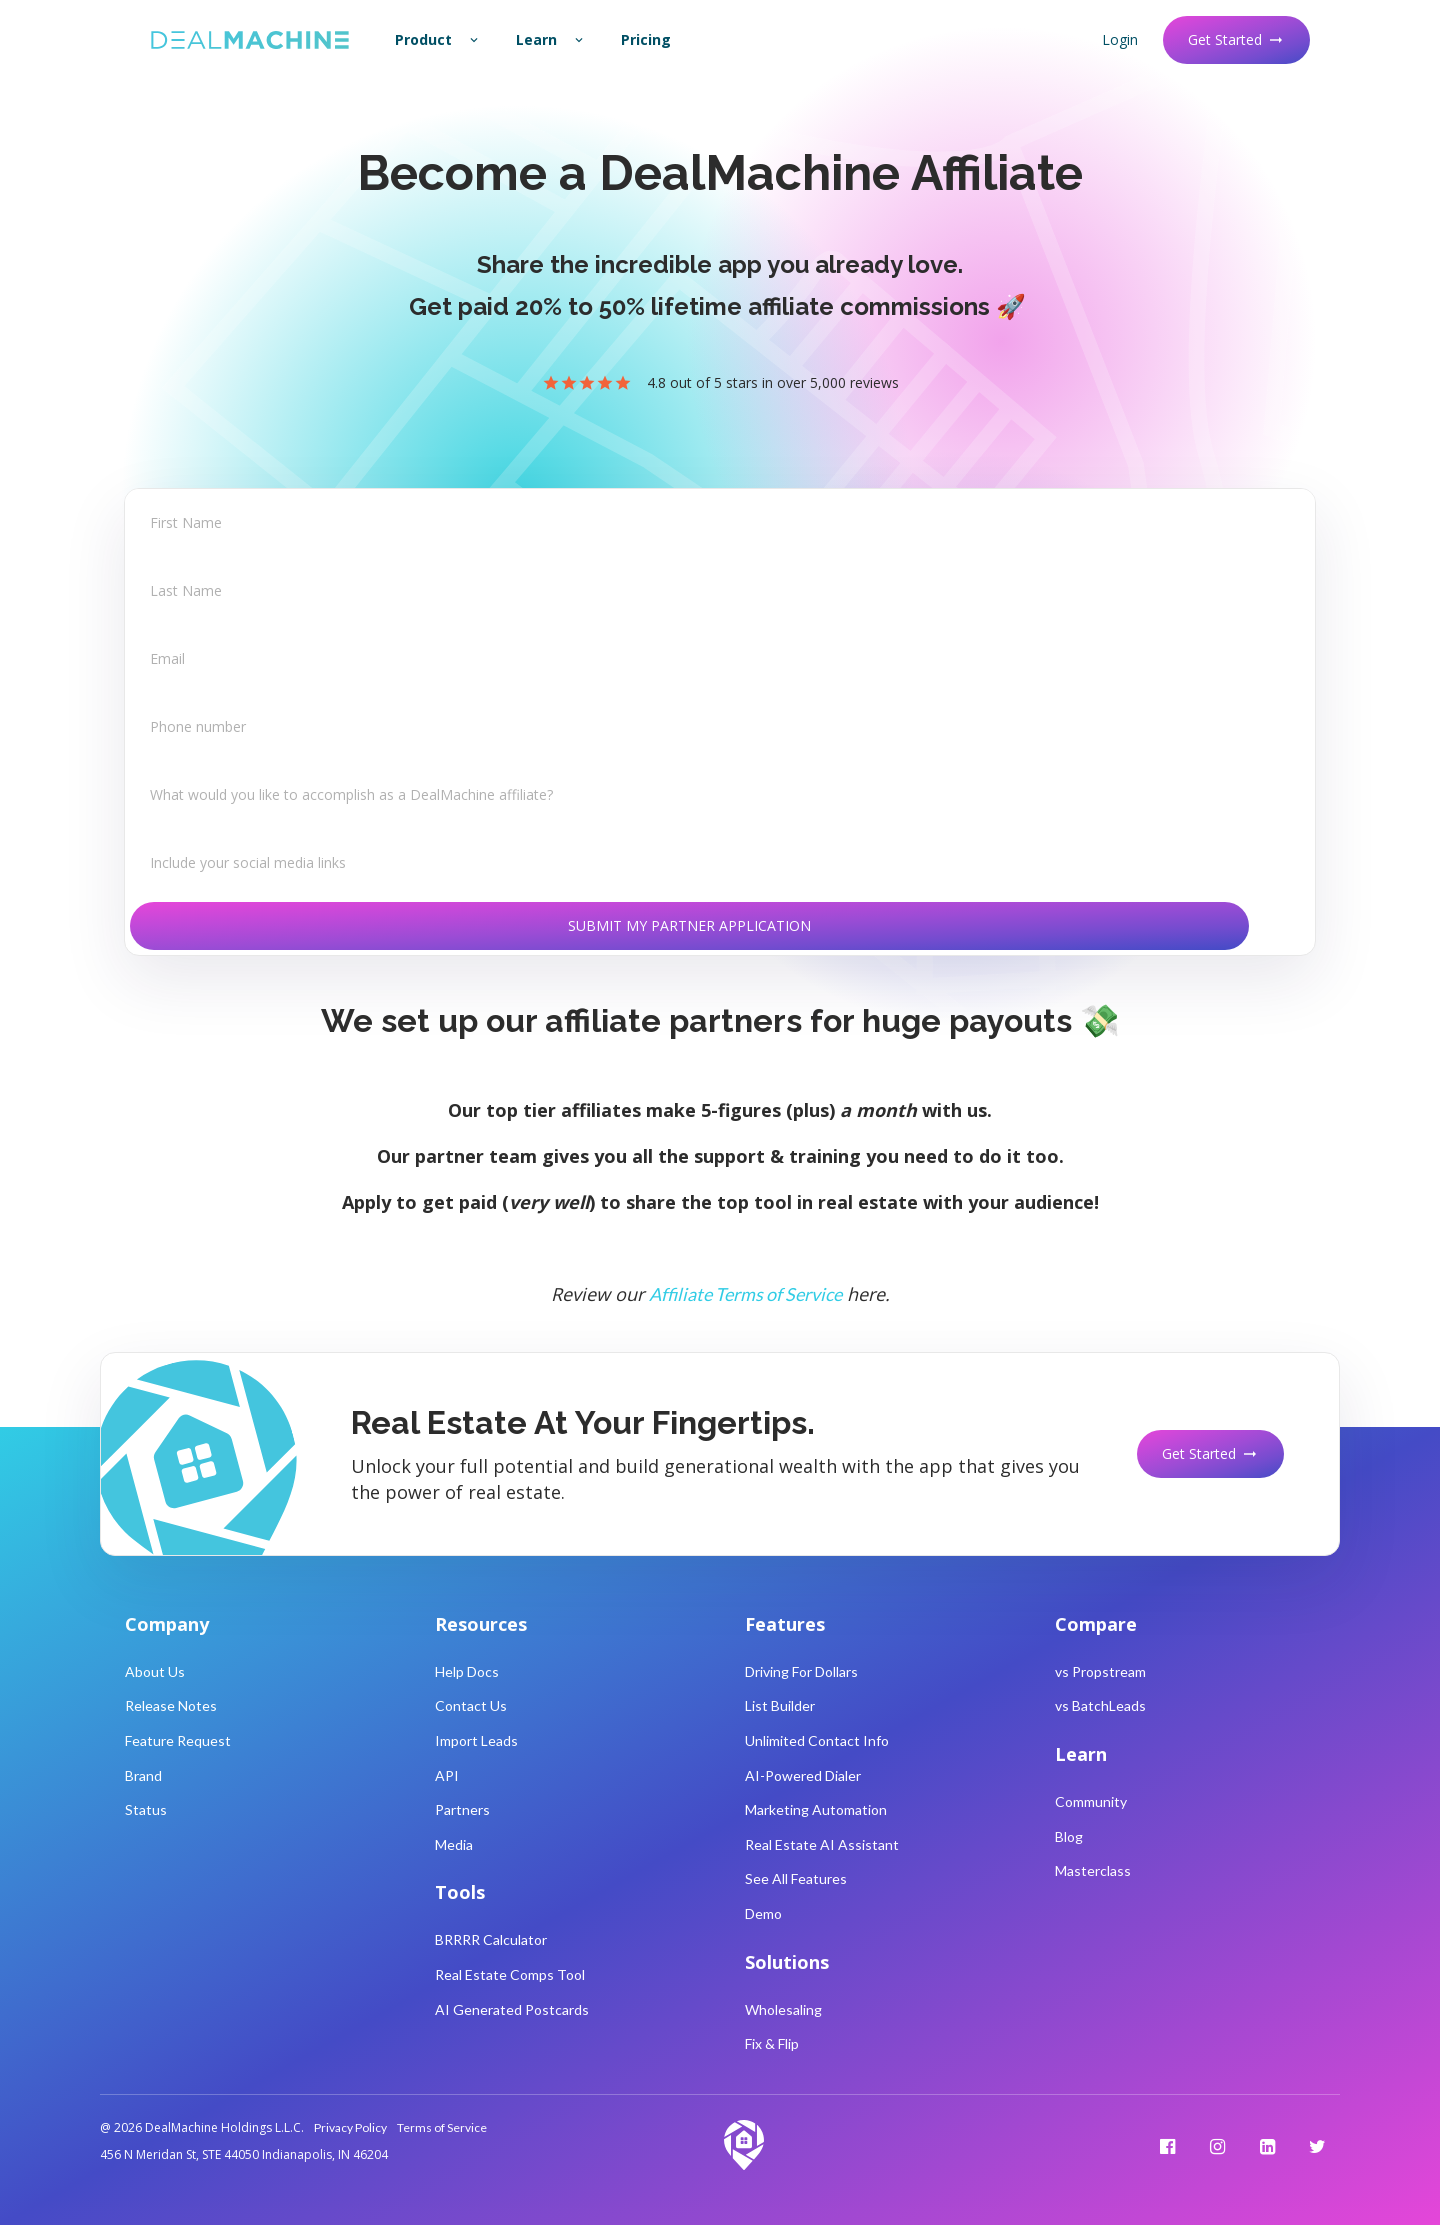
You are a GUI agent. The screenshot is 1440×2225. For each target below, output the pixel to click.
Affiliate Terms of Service (745, 1294)
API (447, 1775)
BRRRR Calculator (491, 1939)
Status (146, 1809)
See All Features (796, 1878)
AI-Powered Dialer (803, 1775)
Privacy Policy (350, 2127)
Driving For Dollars (801, 1671)
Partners (462, 1809)
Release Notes (171, 1705)
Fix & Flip (772, 2043)
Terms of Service (442, 2127)
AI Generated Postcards (512, 2009)
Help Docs (467, 1671)
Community (1091, 1801)
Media (454, 1844)
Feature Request (178, 1740)
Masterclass (1093, 1870)
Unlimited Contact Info (817, 1740)
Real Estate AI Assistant (822, 1844)
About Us (155, 1671)
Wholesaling (783, 2009)
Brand (143, 1775)
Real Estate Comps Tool (510, 1974)
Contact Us (471, 1705)
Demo (763, 1913)
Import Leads (476, 1740)
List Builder (780, 1705)
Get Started (1236, 39)
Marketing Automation (816, 1809)
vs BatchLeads (1100, 1705)
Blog (1069, 1836)
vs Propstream (1100, 1671)
